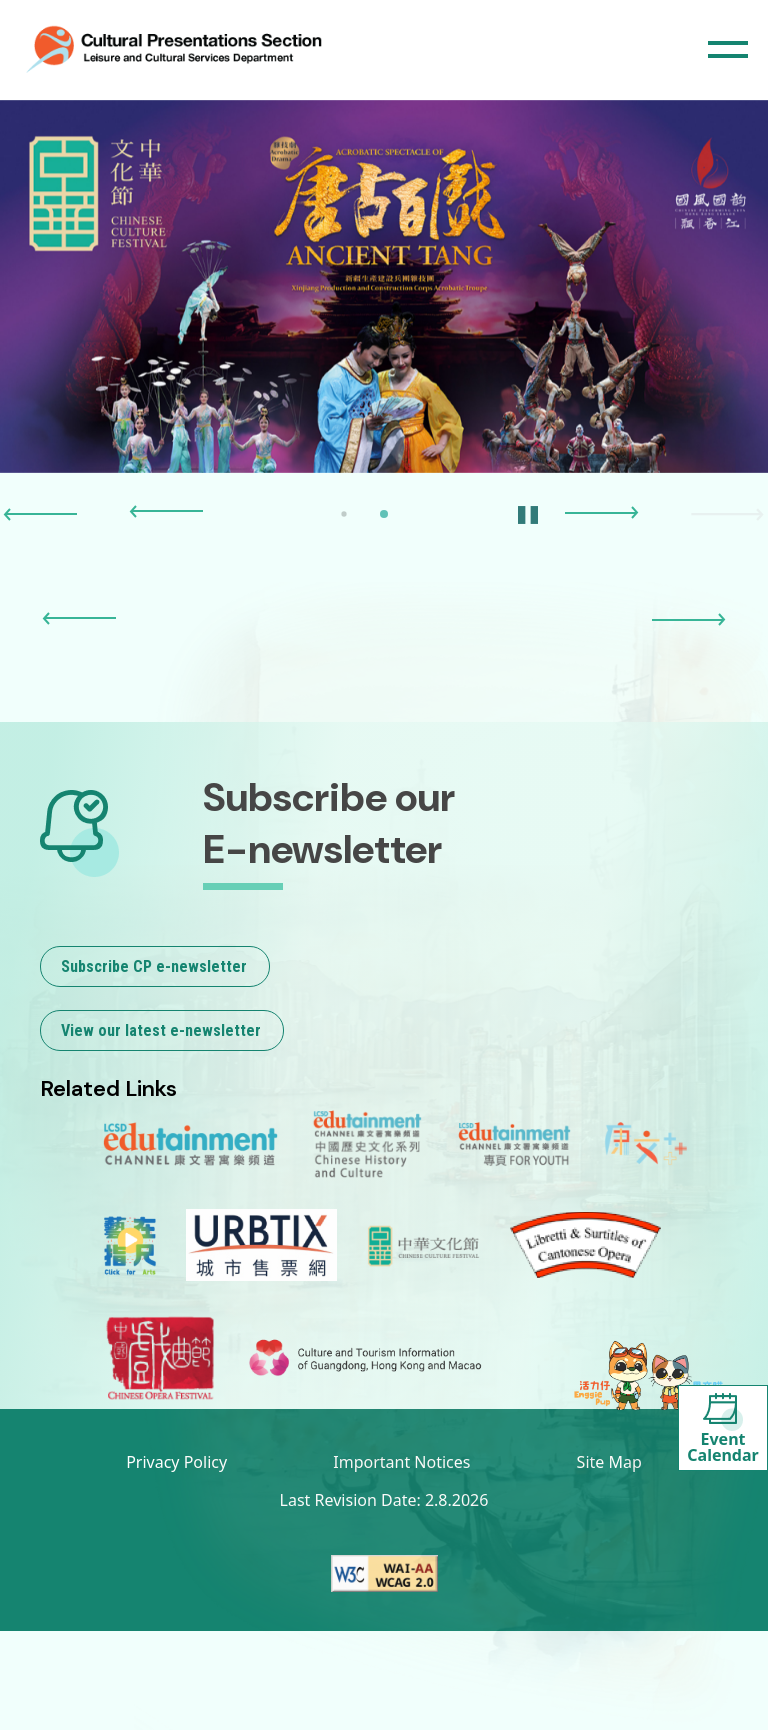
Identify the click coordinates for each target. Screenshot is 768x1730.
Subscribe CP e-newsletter (154, 966)
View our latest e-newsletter (161, 1030)
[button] (40, 515)
